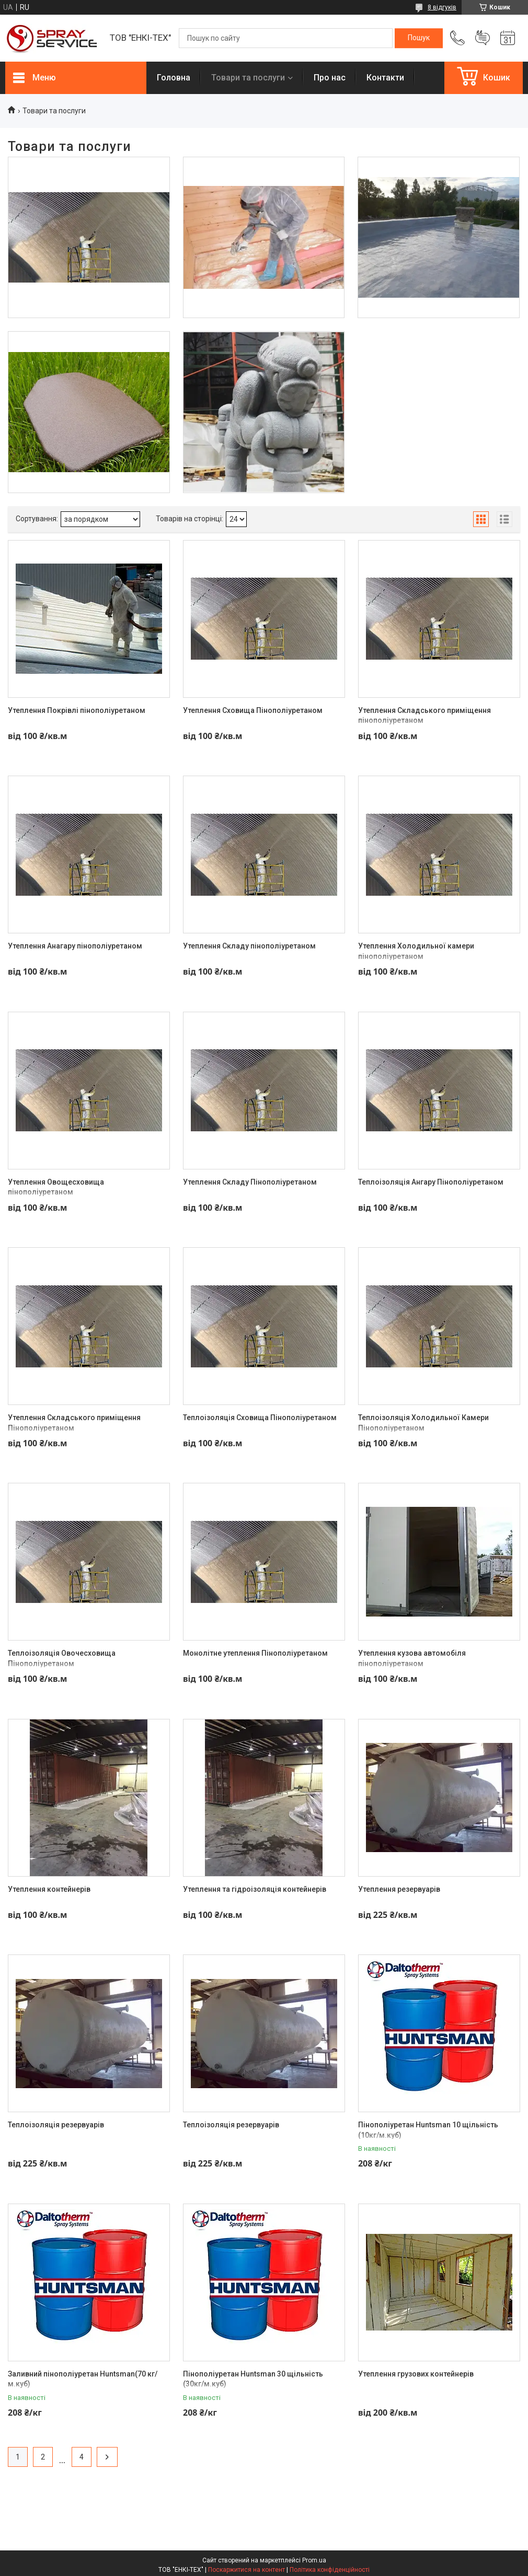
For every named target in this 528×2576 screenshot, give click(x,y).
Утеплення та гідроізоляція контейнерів (254, 1889)
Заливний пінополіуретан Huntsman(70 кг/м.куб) (82, 2379)
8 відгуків (442, 7)
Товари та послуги (248, 78)
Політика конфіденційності (330, 2569)
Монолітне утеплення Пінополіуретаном (255, 1653)
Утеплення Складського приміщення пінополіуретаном (424, 715)
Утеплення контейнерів (49, 1889)
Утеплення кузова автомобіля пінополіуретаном (412, 1658)
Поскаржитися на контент (246, 2569)
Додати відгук (482, 38)
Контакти (385, 78)
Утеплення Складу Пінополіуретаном (250, 1182)
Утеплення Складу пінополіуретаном (249, 946)
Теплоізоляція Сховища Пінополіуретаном (260, 1417)
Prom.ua (314, 2560)
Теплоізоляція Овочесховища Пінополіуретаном (62, 1658)
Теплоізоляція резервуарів (56, 2125)
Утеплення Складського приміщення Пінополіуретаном (74, 1422)
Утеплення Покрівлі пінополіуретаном (76, 710)
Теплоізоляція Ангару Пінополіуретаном (430, 1182)
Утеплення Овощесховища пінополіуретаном (56, 1187)
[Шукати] (419, 38)
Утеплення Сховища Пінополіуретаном (253, 710)
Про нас (330, 78)
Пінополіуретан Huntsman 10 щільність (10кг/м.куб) (428, 2130)
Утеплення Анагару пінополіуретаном (75, 946)
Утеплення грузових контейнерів (416, 2374)
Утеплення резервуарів (399, 1889)
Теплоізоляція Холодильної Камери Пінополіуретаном (423, 1422)
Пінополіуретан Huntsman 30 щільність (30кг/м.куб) (253, 2379)
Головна (173, 78)
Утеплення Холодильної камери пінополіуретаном (416, 951)
